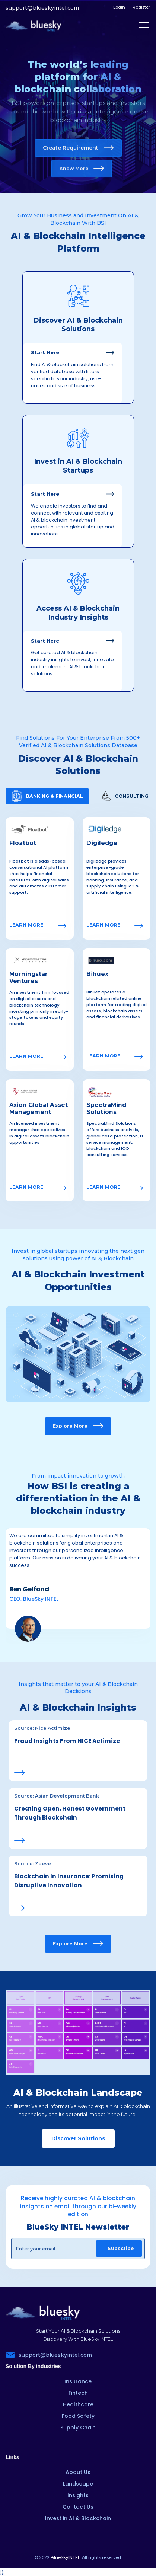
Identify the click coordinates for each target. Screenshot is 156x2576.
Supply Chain (78, 2427)
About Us (78, 2472)
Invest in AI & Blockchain (78, 2518)
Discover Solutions (78, 2138)
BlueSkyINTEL (65, 2557)
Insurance (78, 2381)
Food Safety (78, 2416)
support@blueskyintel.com (42, 7)
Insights (78, 2495)
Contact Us (78, 2507)
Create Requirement (78, 147)
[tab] (47, 796)
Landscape (78, 2483)
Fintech (78, 2393)
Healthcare (78, 2404)
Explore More (78, 1426)
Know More (82, 168)
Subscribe (121, 2248)
